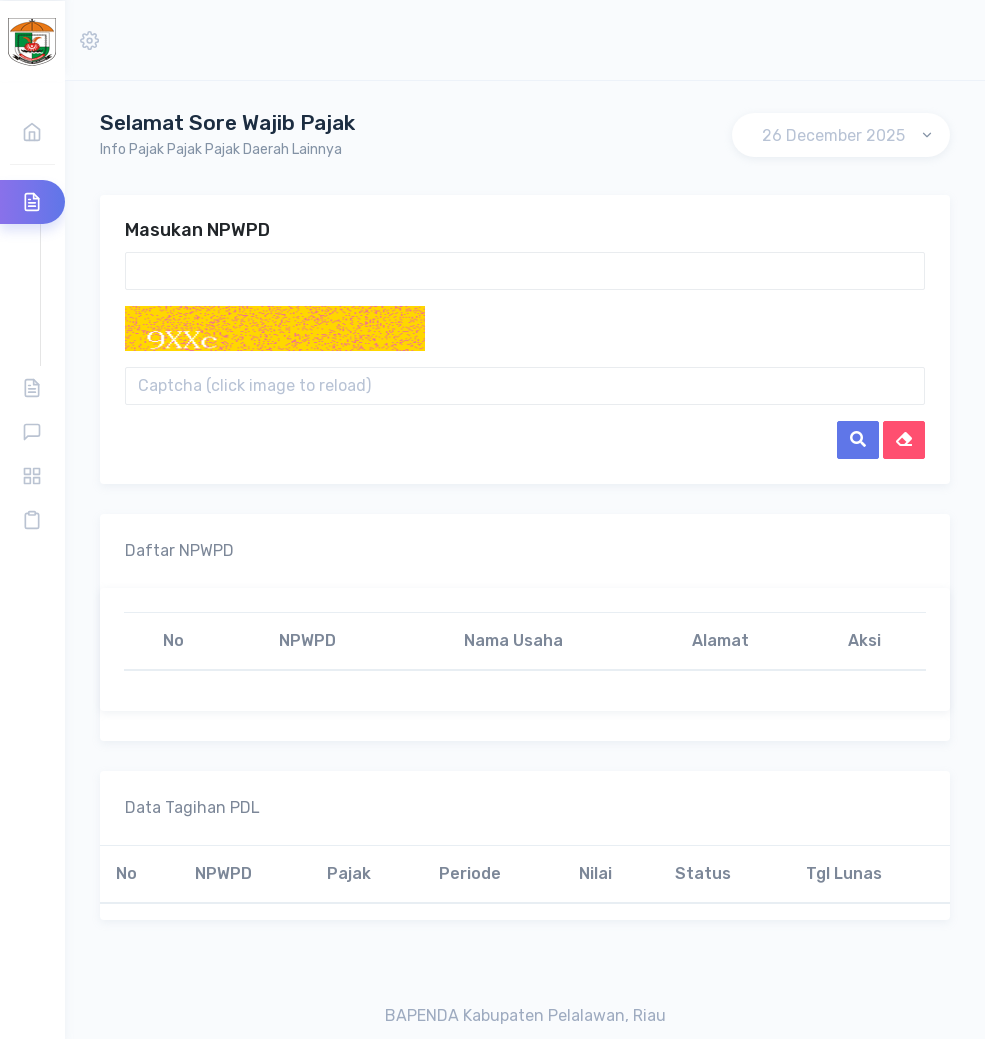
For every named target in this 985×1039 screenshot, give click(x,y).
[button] (89, 40)
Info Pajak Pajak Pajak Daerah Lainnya (221, 149)
